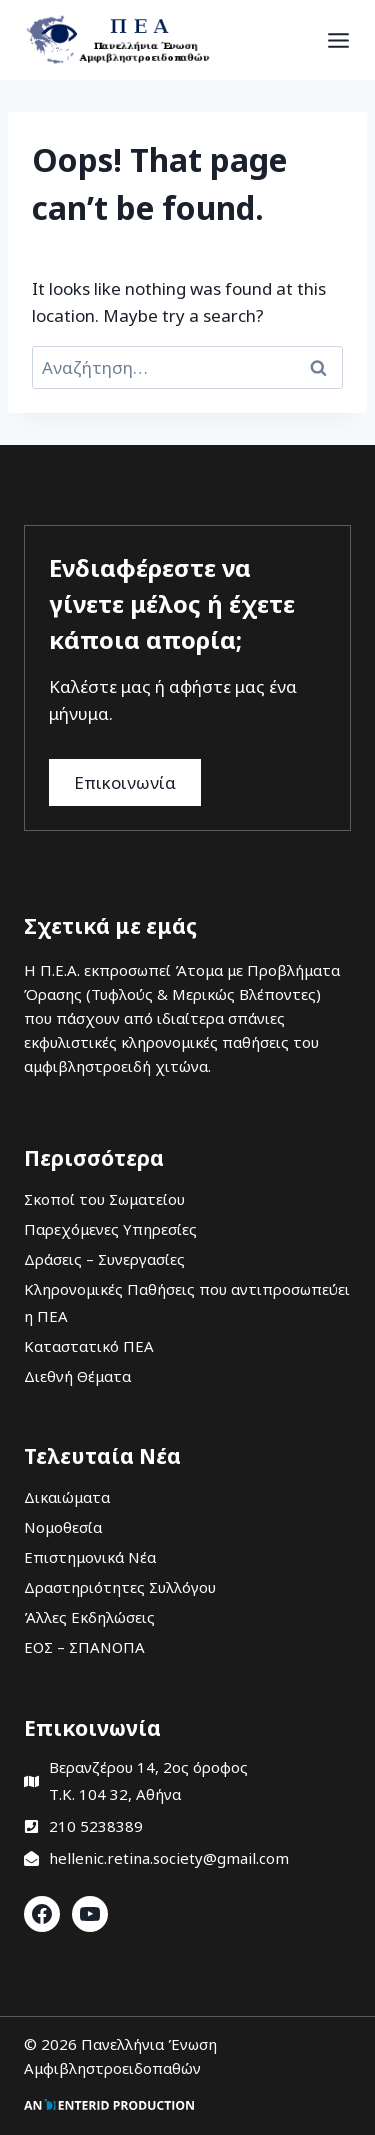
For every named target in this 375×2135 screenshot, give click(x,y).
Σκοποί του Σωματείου (104, 1199)
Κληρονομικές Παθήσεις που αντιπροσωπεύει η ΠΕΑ (187, 1302)
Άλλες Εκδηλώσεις (89, 1617)
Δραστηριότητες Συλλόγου (120, 1587)
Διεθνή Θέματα (77, 1376)
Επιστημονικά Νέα (90, 1557)
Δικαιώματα (67, 1497)
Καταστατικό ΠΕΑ (89, 1346)
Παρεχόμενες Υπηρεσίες (110, 1229)
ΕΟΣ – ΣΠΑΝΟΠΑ (84, 1647)
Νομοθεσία (63, 1527)
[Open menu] (338, 40)
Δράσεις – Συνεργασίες (104, 1259)
